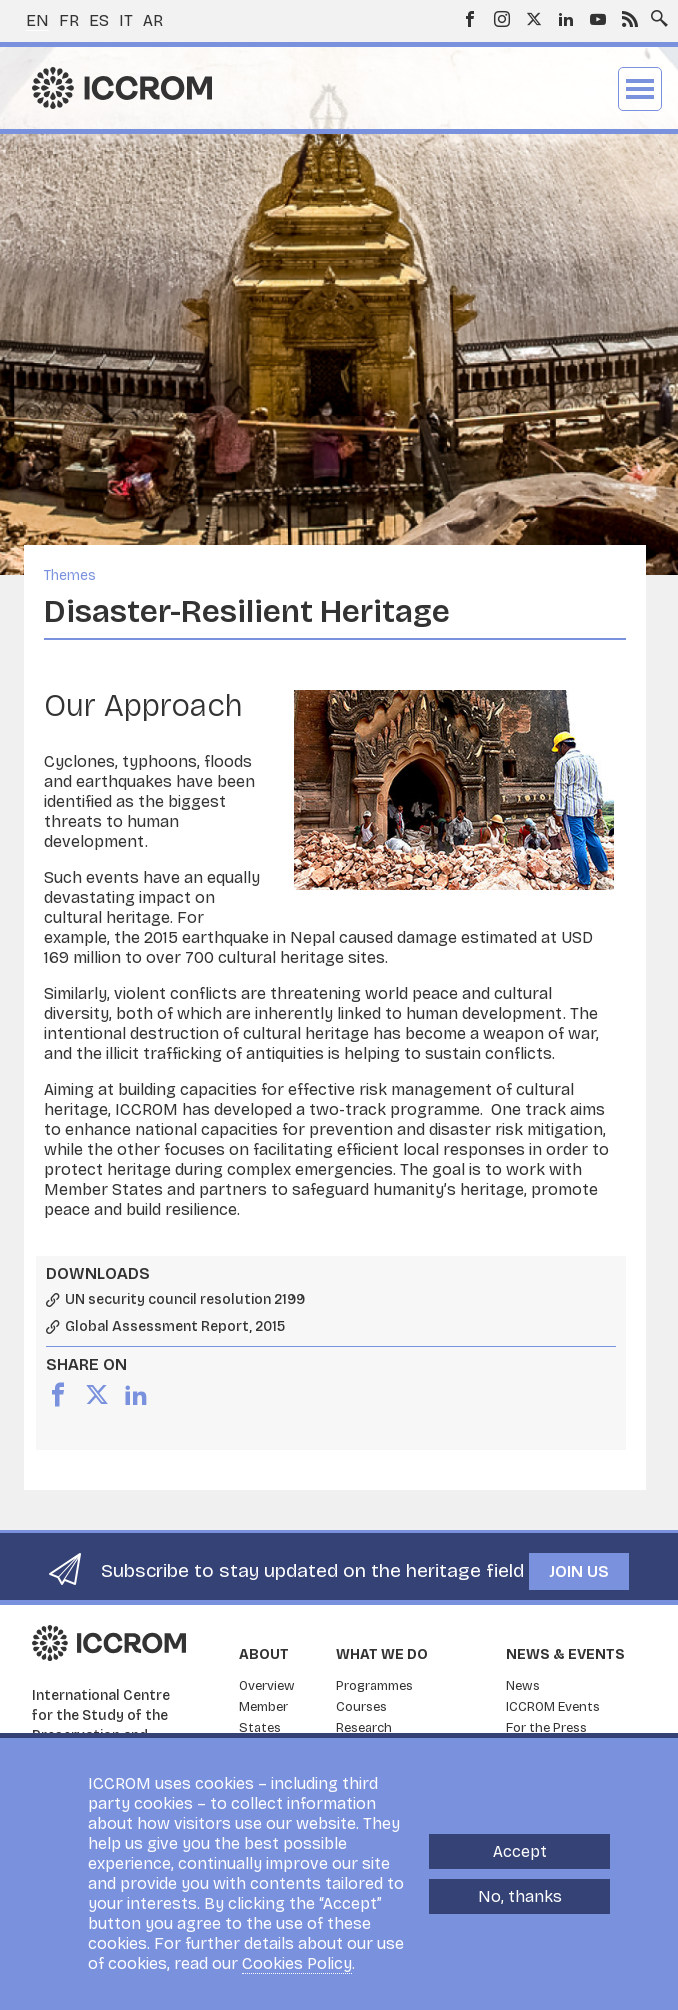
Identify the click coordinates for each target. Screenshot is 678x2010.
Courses (361, 1707)
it (126, 20)
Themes (70, 575)
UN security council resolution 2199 (185, 1300)
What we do (382, 1654)
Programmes (374, 1686)
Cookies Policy (297, 1963)
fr (69, 20)
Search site (655, 13)
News (523, 1686)
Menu (640, 89)
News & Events (565, 1654)
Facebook (470, 19)
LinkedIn (566, 19)
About (264, 1654)
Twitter (534, 19)
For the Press (546, 1728)
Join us (579, 1571)
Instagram (502, 19)
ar (153, 20)
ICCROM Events (553, 1707)
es (99, 20)
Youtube (598, 19)
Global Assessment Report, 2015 (175, 1327)
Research (364, 1728)
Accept (520, 1851)
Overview (267, 1686)
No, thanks (520, 1896)
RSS (630, 19)
